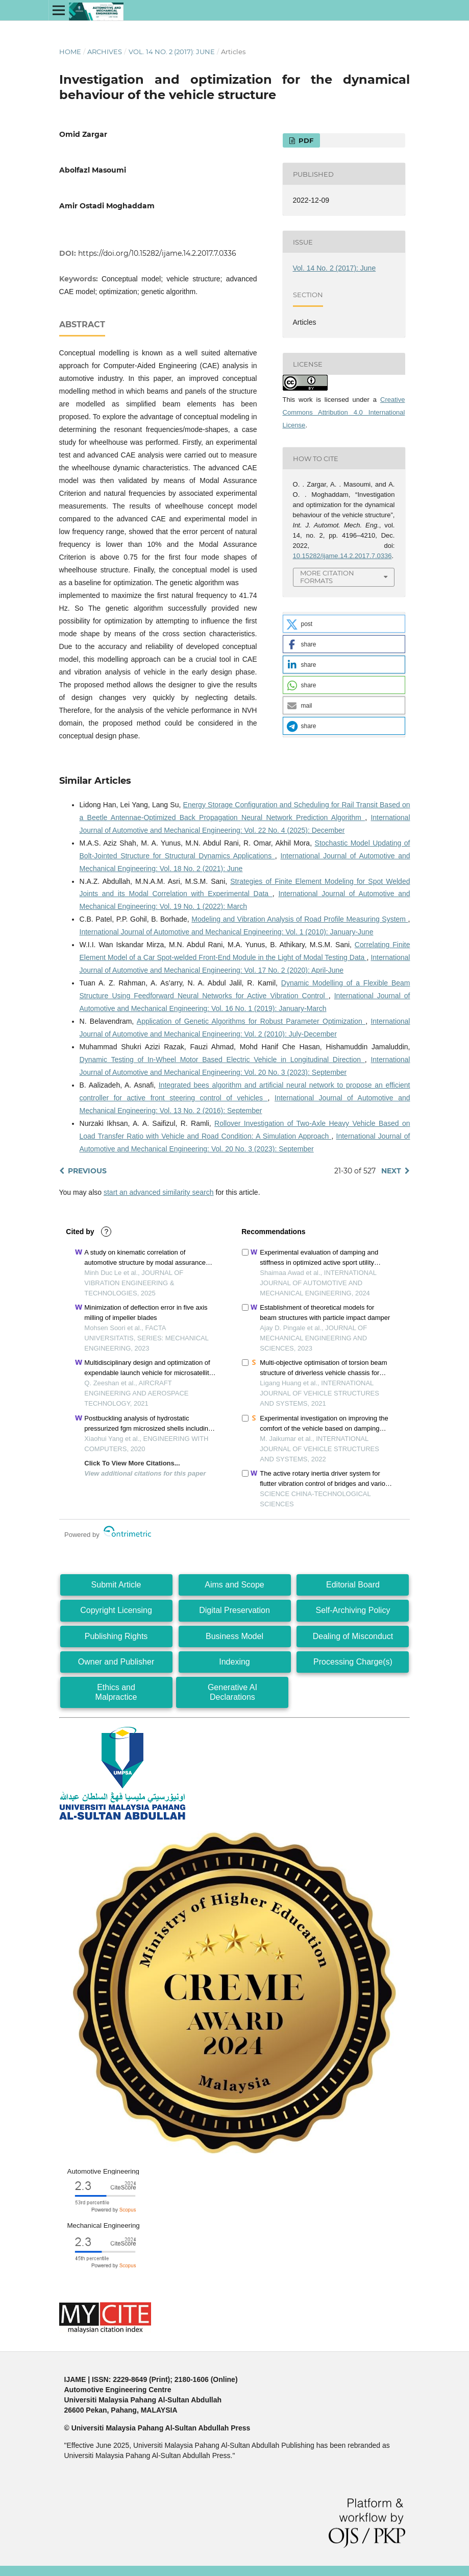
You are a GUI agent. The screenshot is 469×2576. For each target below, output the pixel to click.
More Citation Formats (327, 577)
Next (391, 1170)
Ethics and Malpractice (116, 1692)
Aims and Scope (234, 1584)
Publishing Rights (116, 1636)
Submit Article (116, 1584)
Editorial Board (353, 1584)
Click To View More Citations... (132, 1463)
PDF (305, 140)
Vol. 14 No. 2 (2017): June (172, 51)
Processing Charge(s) (352, 1661)
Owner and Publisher (116, 1661)
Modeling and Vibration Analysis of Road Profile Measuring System (299, 919)
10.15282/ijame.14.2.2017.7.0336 (342, 556)
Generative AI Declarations (232, 1692)
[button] (344, 624)
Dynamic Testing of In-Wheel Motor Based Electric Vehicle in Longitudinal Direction (222, 1059)
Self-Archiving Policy (353, 1610)
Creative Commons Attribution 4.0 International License (344, 412)
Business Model (234, 1636)
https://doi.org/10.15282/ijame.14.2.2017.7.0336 (157, 253)
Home (70, 51)
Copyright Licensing (116, 1610)
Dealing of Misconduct (353, 1636)
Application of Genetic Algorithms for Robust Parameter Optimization (251, 1021)
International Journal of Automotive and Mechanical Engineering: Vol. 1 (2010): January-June (227, 932)
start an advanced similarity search (159, 1192)
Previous (87, 1170)
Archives (104, 51)
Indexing (234, 1661)
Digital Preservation (234, 1610)
